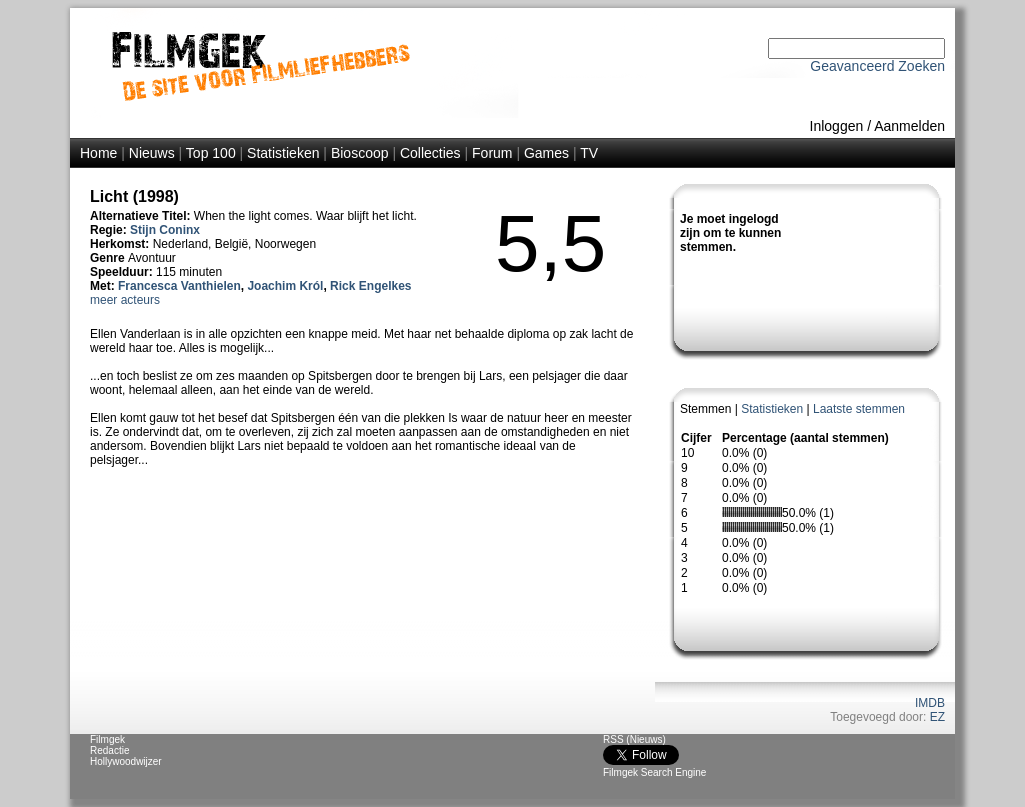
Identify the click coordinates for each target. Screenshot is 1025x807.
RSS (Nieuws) (634, 739)
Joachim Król (285, 286)
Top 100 (211, 153)
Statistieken (283, 153)
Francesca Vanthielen (179, 286)
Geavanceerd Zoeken (877, 66)
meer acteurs (125, 300)
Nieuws (152, 153)
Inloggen (837, 126)
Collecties (430, 153)
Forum (492, 153)
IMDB (930, 703)
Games (546, 153)
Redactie (109, 750)
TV (589, 153)
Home (98, 153)
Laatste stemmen (859, 409)
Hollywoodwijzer (126, 761)
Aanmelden (909, 126)
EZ (937, 717)
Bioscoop (360, 153)
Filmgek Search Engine (654, 772)
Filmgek (107, 739)
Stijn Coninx (165, 230)
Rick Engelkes (370, 286)
